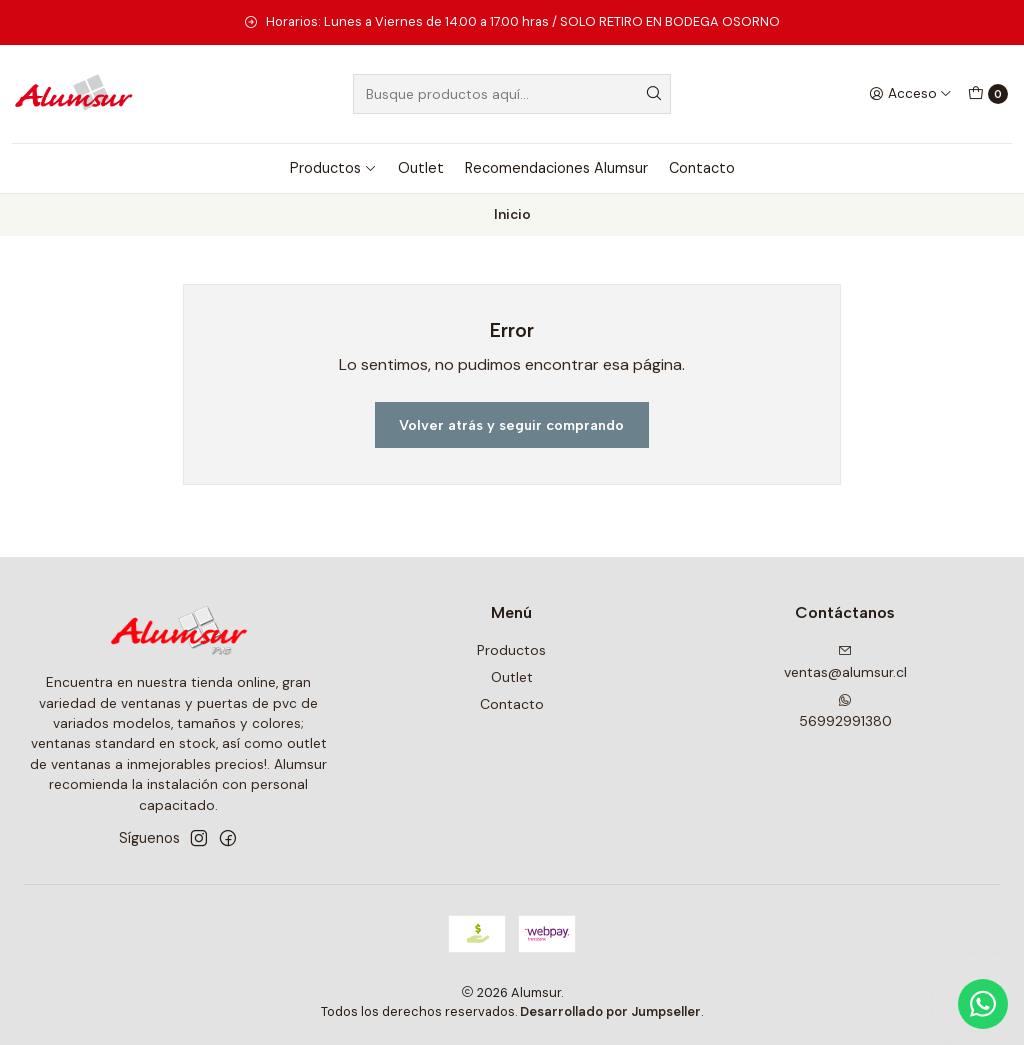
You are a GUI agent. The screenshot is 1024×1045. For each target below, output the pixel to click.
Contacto (702, 168)
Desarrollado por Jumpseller (610, 1011)
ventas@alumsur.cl (845, 662)
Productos (333, 168)
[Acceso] (910, 94)
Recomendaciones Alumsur (556, 168)
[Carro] (988, 94)
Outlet (421, 168)
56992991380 (845, 711)
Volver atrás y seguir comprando (511, 425)
